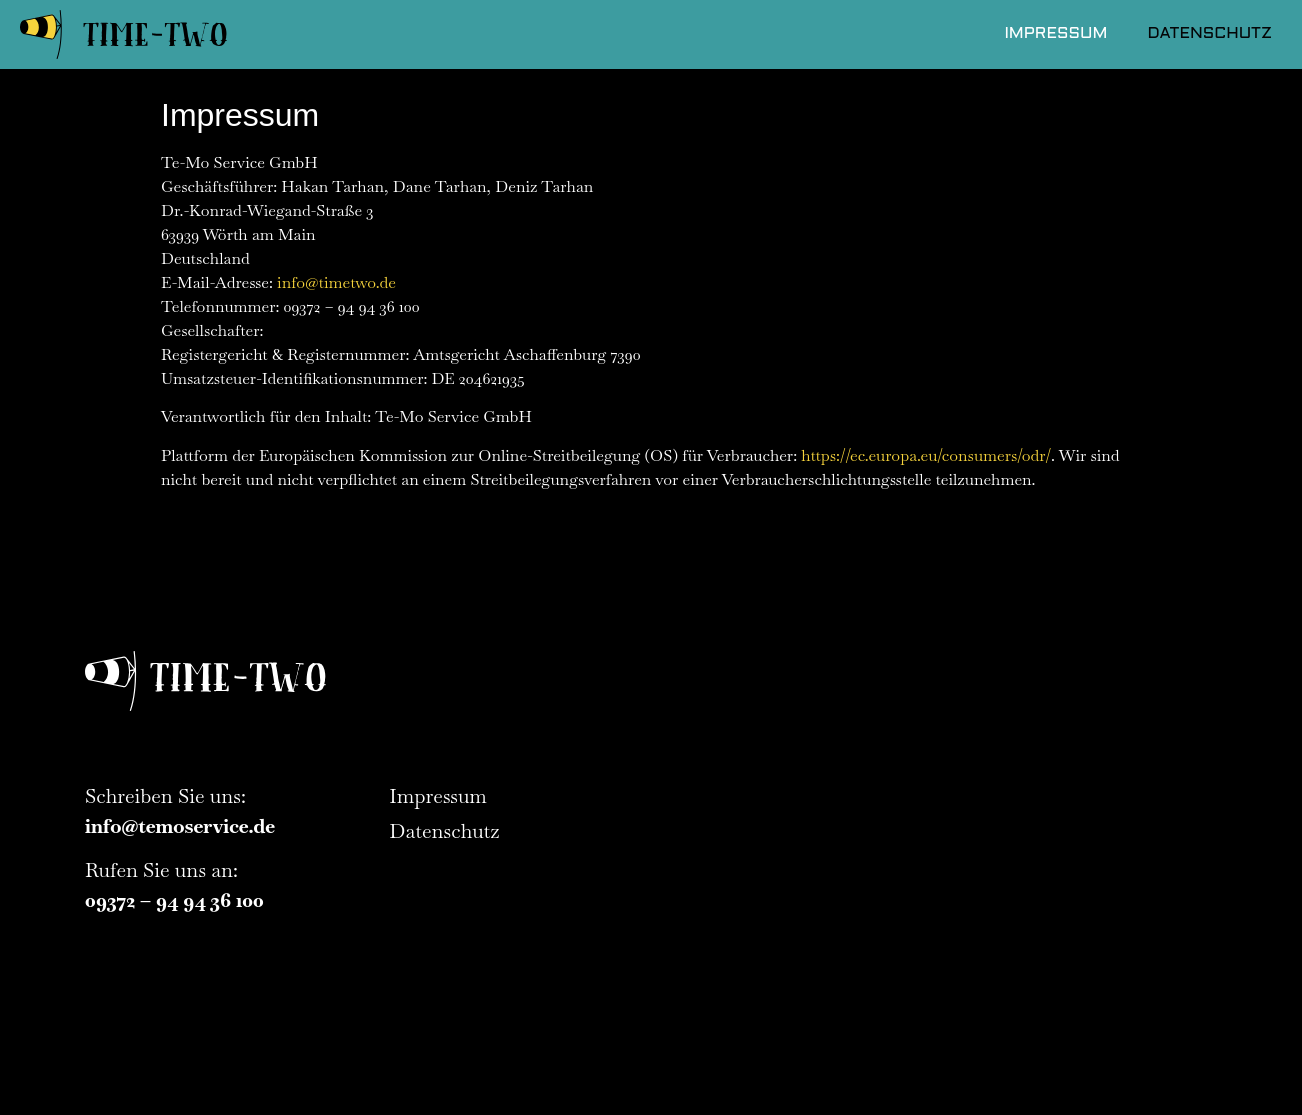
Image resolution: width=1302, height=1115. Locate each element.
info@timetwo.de (336, 282)
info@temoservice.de (180, 826)
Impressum (1055, 33)
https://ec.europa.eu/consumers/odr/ (926, 455)
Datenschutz (1209, 33)
